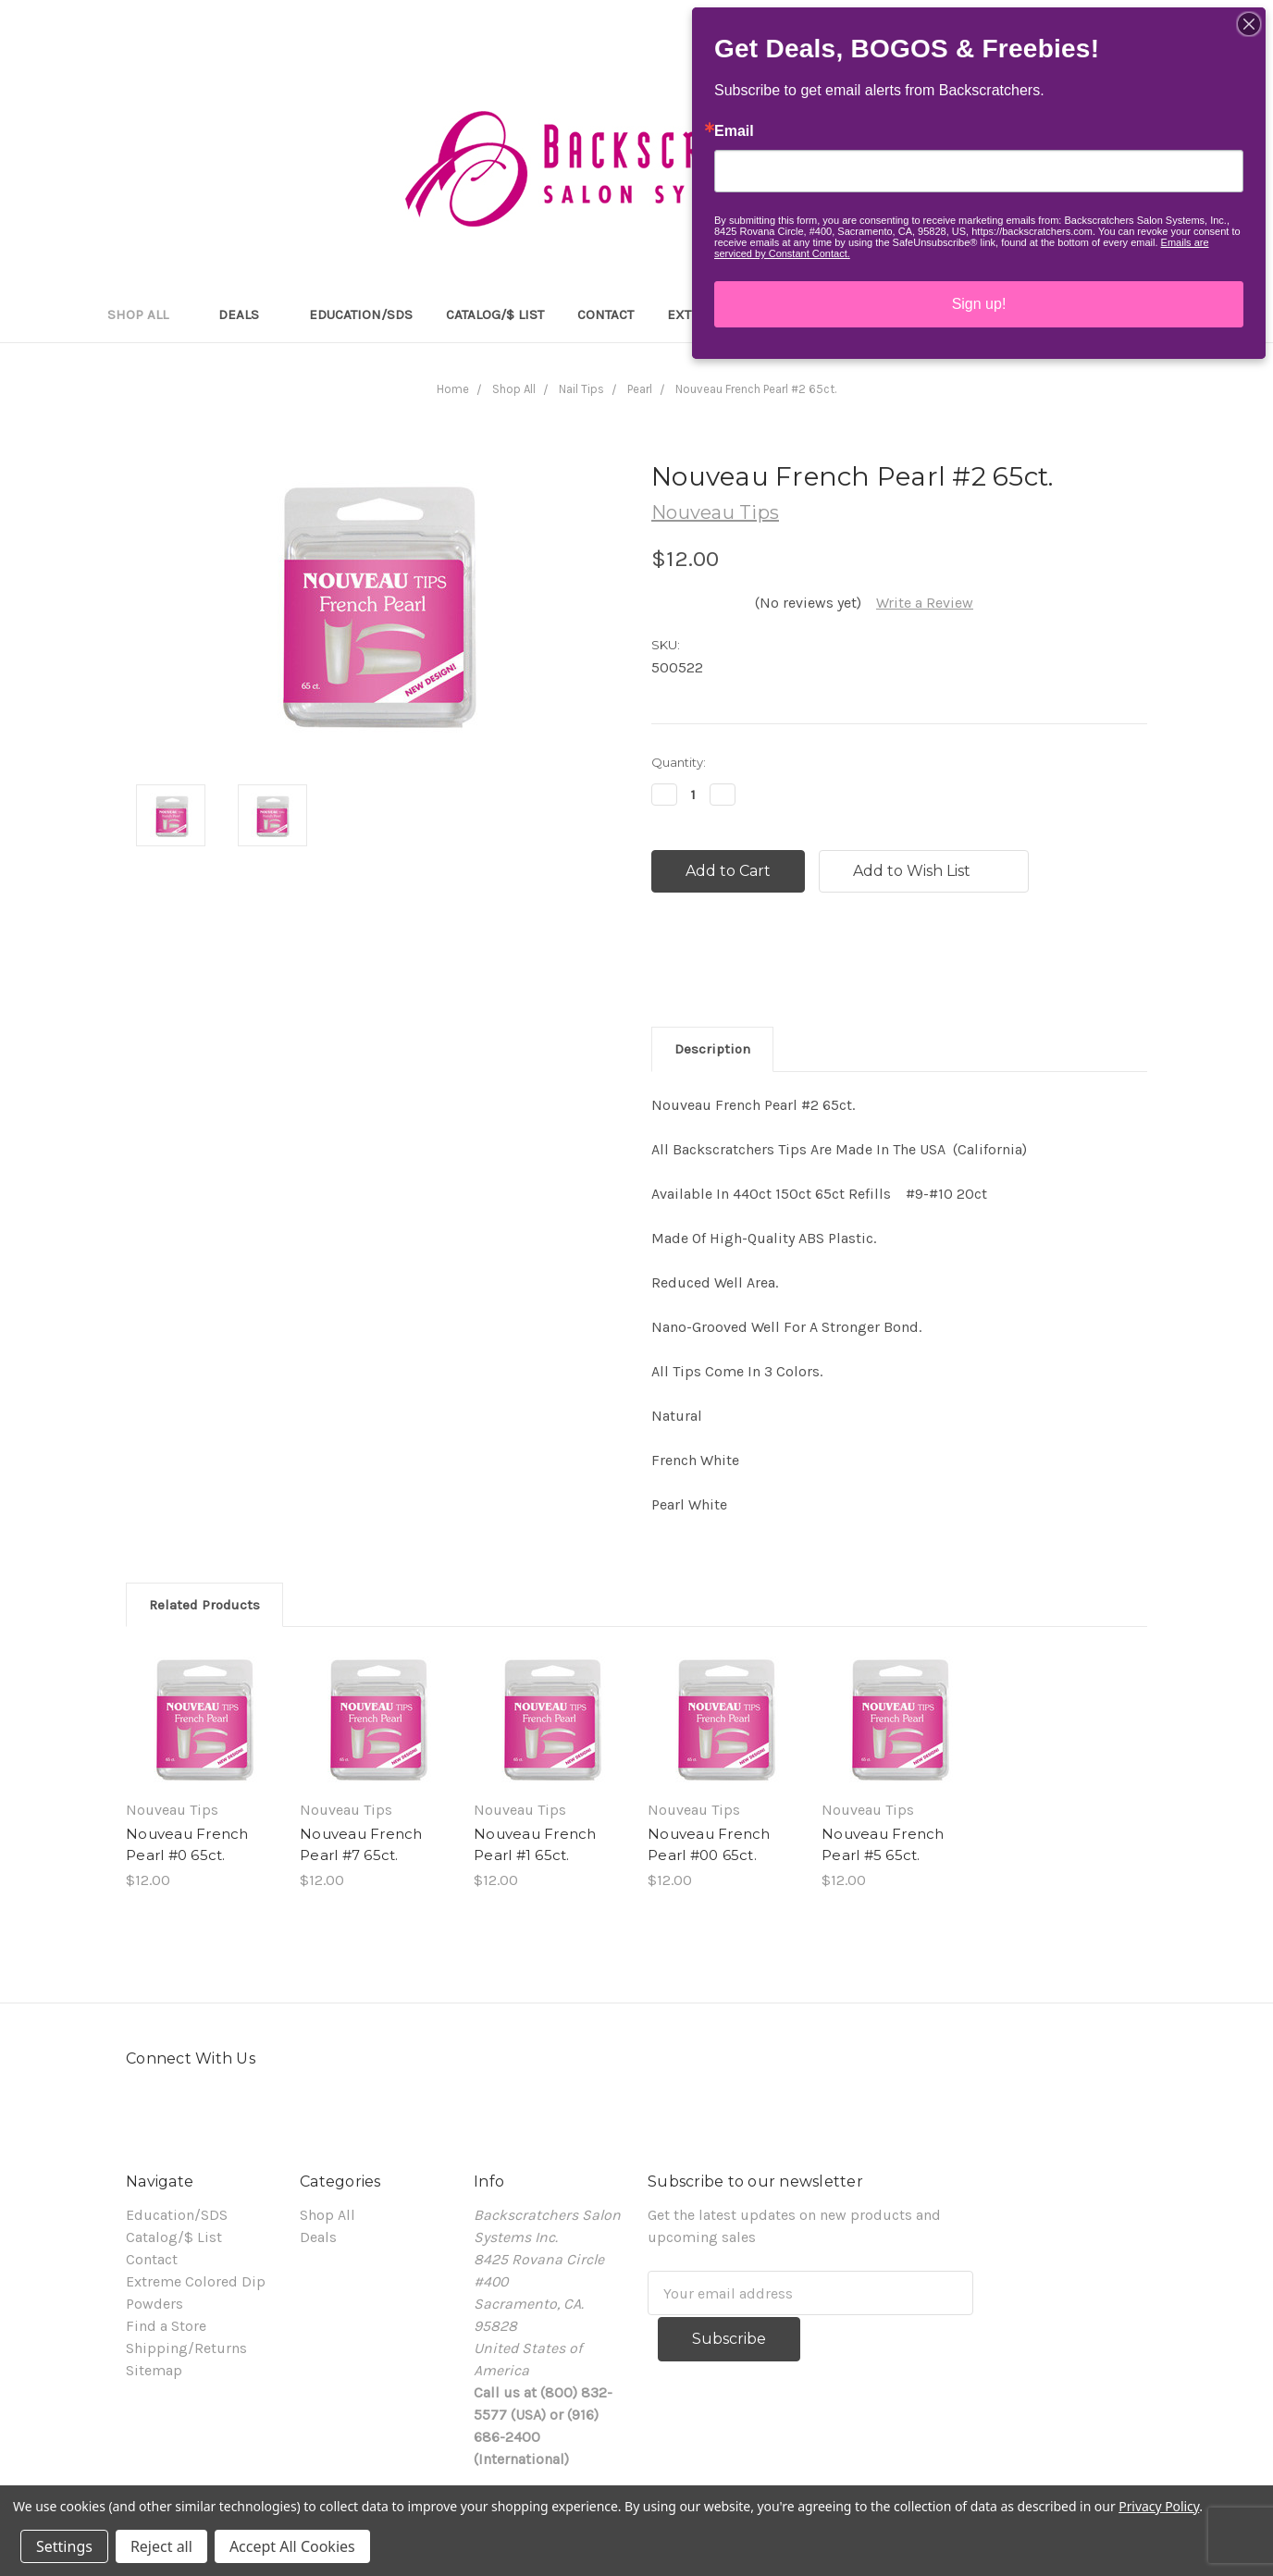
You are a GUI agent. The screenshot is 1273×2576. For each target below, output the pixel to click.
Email (734, 131)
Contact (605, 314)
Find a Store (166, 2326)
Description (712, 1049)
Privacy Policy (1159, 2506)
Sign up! (979, 304)
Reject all (161, 2546)
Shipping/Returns (186, 2348)
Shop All (146, 314)
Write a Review (924, 602)
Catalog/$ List (495, 314)
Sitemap (154, 2370)
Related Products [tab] (204, 1604)
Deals (247, 314)
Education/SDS (361, 314)
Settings (64, 2546)
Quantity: (678, 762)
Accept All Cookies (292, 2546)
